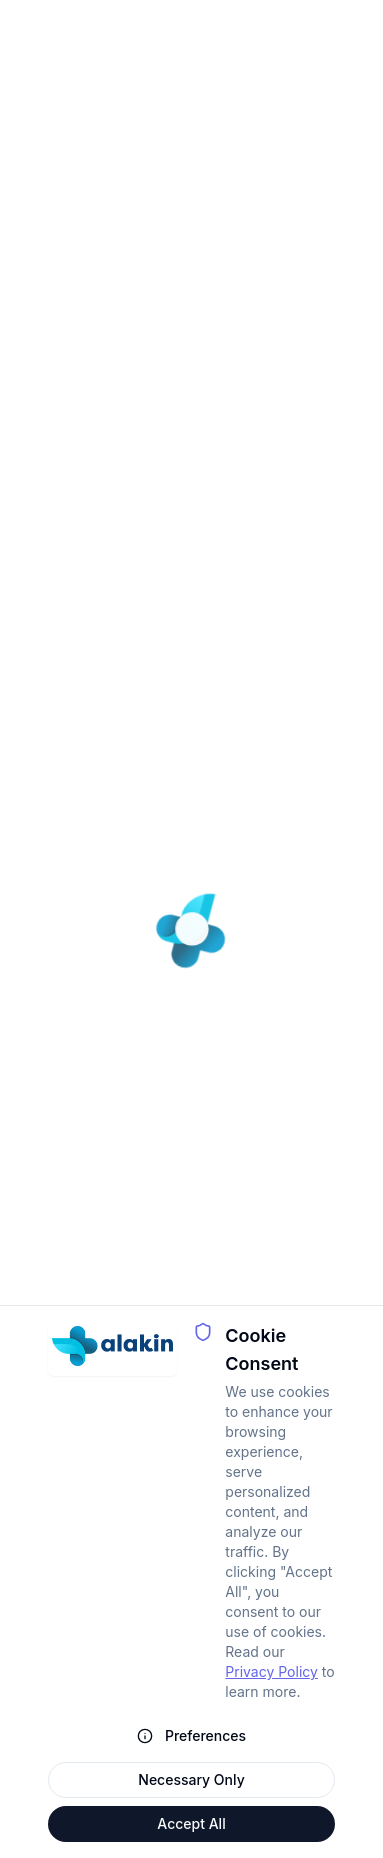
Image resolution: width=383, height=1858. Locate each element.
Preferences (191, 1735)
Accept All (191, 1823)
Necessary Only (191, 1779)
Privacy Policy (271, 1671)
